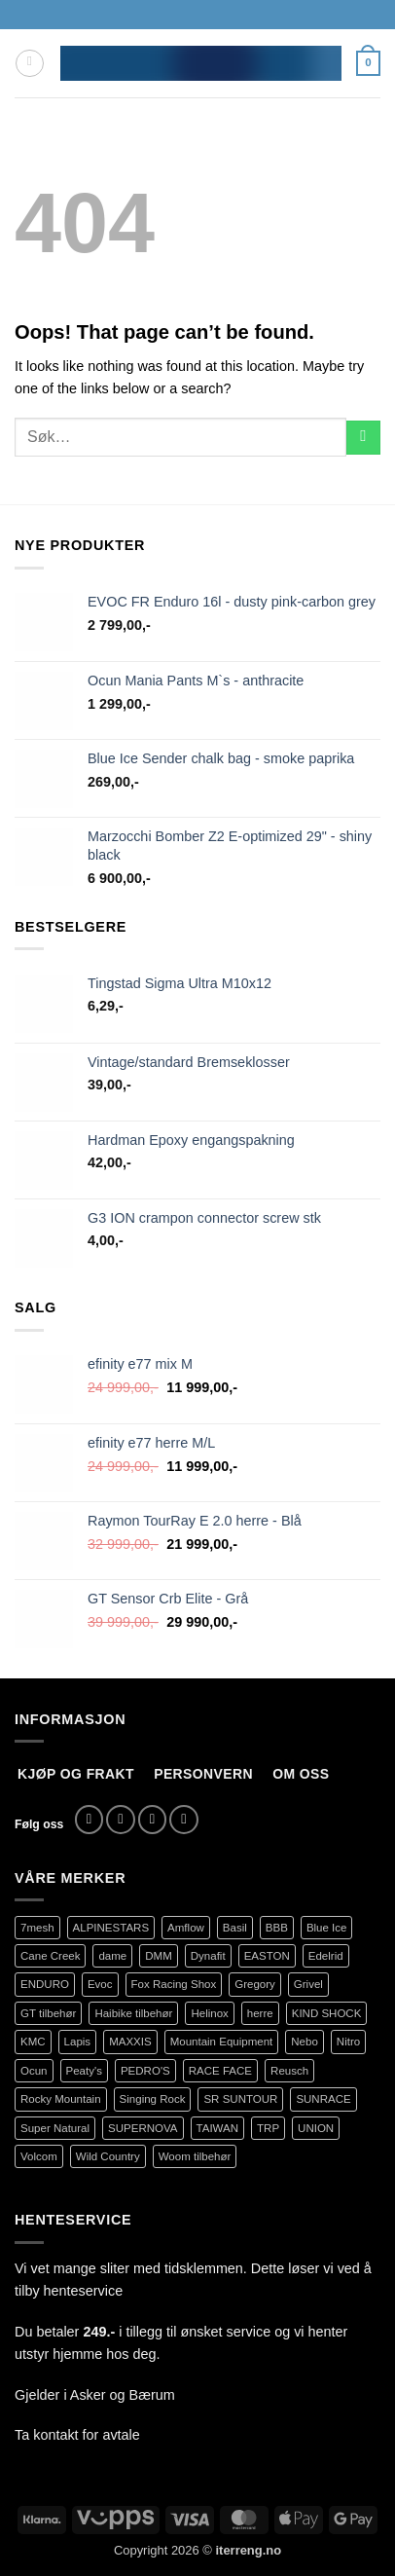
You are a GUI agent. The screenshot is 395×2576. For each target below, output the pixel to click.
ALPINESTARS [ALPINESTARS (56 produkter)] (111, 1927)
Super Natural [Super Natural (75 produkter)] (55, 2128)
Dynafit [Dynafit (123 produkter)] (208, 1956)
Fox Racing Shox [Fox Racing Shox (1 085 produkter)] (174, 1984)
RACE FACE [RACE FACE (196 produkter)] (220, 2071)
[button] (30, 64)
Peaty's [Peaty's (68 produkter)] (84, 2071)
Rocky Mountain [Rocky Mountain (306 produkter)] (60, 2099)
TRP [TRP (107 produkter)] (268, 2128)
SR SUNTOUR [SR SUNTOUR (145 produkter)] (240, 2099)
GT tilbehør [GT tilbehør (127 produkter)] (48, 2013)
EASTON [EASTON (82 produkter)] (267, 1956)
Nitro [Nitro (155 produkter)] (348, 2041)
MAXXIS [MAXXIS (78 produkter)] (130, 2041)
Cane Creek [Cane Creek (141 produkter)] (50, 1956)
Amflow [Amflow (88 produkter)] (185, 1927)
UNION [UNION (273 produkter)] (316, 2128)
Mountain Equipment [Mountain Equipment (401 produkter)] (221, 2041)
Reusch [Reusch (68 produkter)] (289, 2071)
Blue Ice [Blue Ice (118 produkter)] (326, 1927)
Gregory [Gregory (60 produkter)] (254, 1984)
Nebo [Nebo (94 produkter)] (304, 2041)
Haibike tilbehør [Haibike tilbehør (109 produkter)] (133, 2013)
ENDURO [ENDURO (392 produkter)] (44, 1984)
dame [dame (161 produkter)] (112, 1956)
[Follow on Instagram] (120, 1819)
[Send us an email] (152, 1819)
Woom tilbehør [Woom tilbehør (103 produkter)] (195, 2156)
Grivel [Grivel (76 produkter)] (308, 1984)
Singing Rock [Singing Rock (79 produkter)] (153, 2099)
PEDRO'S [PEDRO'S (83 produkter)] (145, 2071)
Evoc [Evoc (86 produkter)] (100, 1984)
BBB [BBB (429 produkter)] (277, 1927)
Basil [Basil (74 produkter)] (235, 1927)
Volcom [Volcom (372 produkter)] (38, 2156)
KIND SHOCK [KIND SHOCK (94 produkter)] (327, 2013)
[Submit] (363, 438)
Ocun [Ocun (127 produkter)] (34, 2071)
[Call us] (183, 1819)
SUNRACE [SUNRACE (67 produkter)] (323, 2099)
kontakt (55, 2435)
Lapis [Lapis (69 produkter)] (77, 2041)
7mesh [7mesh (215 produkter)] (37, 1927)
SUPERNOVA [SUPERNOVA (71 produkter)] (142, 2128)
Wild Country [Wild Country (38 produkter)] (108, 2156)
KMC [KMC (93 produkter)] (33, 2041)
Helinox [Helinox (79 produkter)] (209, 2013)
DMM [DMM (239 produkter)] (158, 1956)
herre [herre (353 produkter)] (260, 2013)
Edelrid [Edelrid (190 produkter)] (325, 1956)
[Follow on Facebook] (89, 1819)
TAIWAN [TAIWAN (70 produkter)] (218, 2128)
